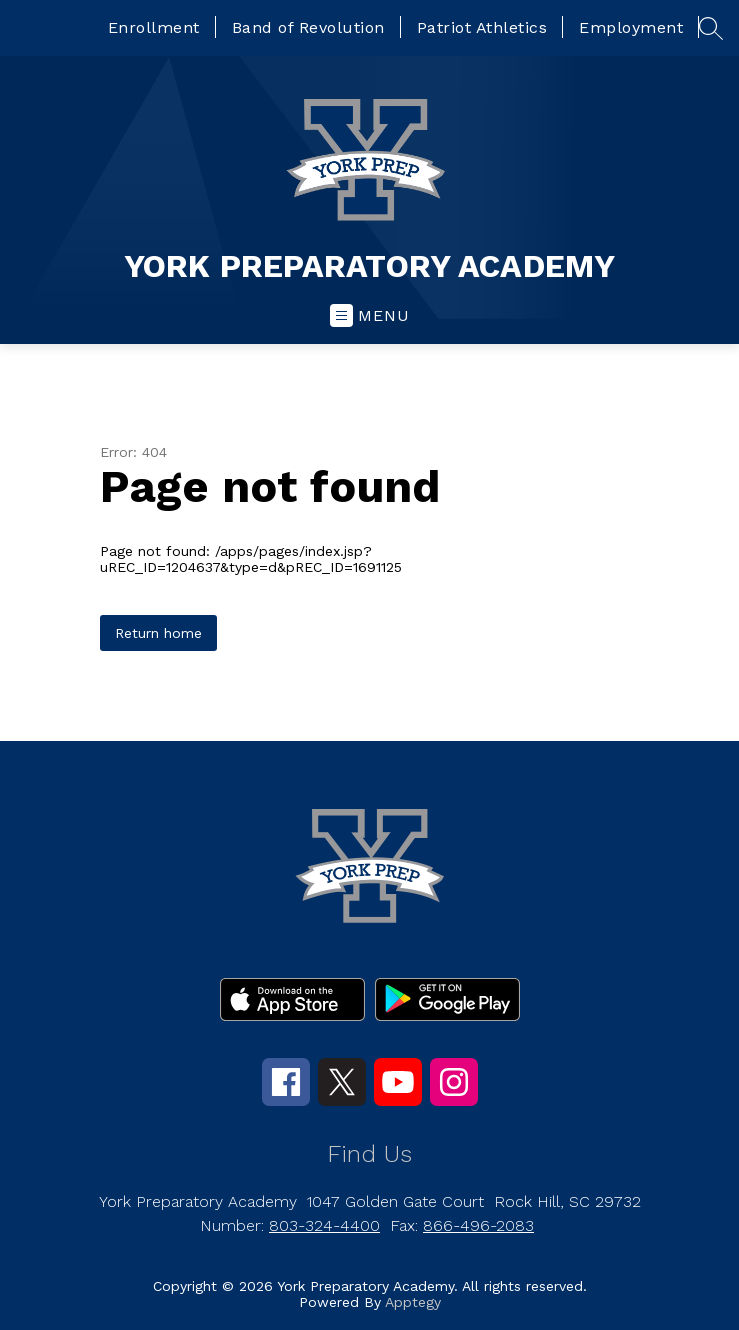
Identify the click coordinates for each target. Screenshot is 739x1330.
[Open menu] (370, 315)
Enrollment (154, 27)
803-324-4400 (324, 1225)
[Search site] (711, 28)
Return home (158, 633)
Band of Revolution (308, 27)
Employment (631, 27)
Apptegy (413, 1302)
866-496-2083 (478, 1225)
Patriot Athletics (482, 27)
